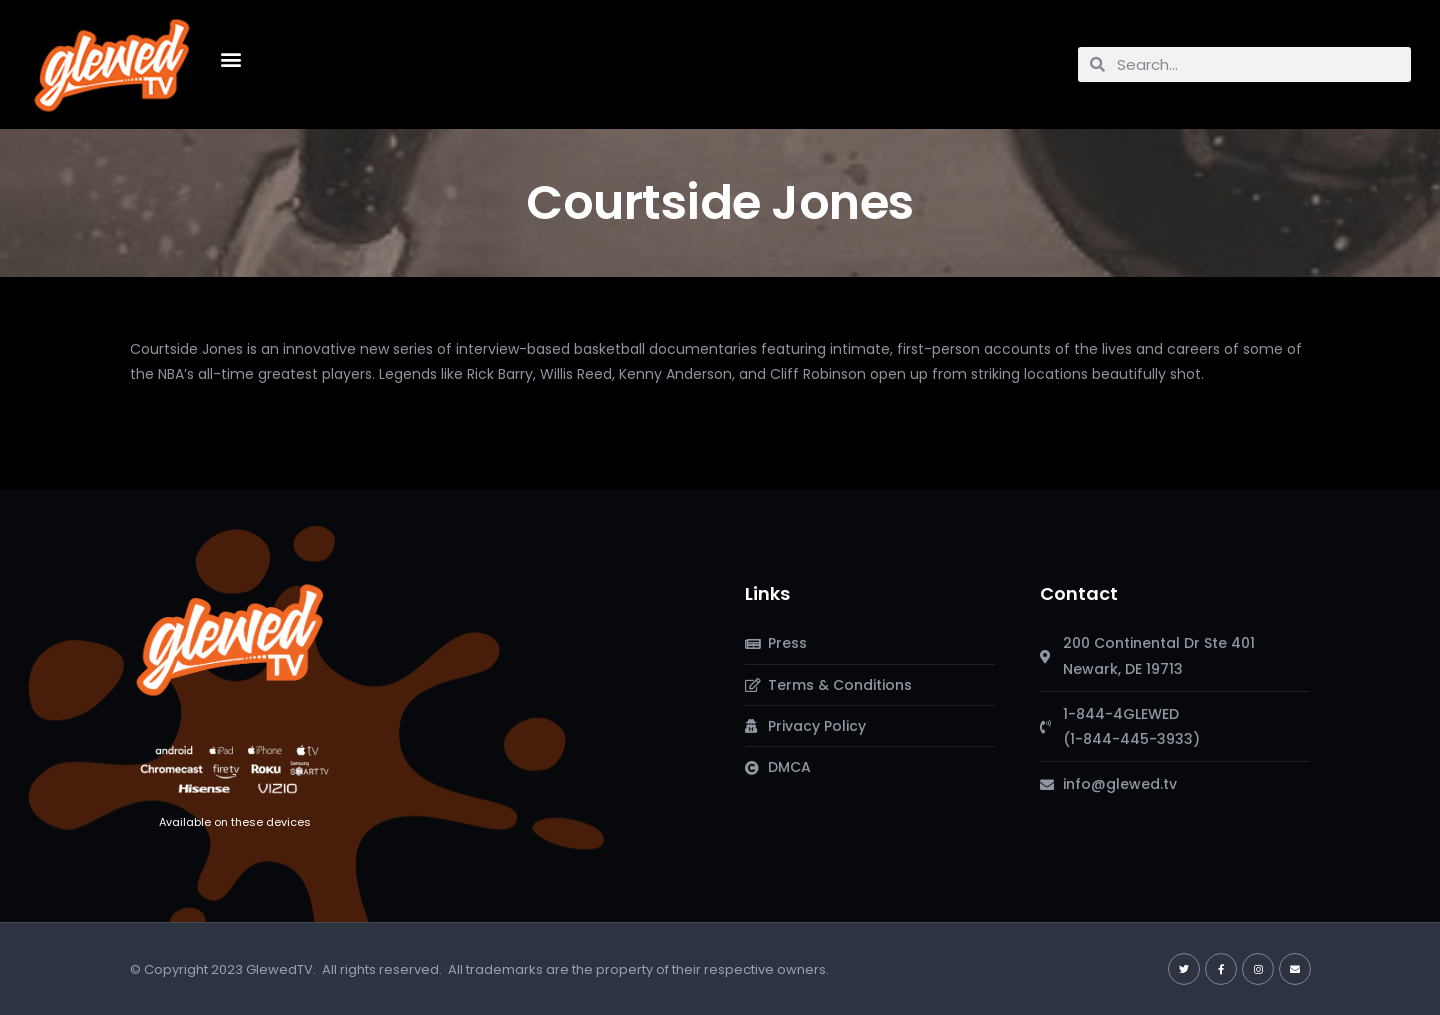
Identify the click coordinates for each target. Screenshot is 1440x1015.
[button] (231, 59)
